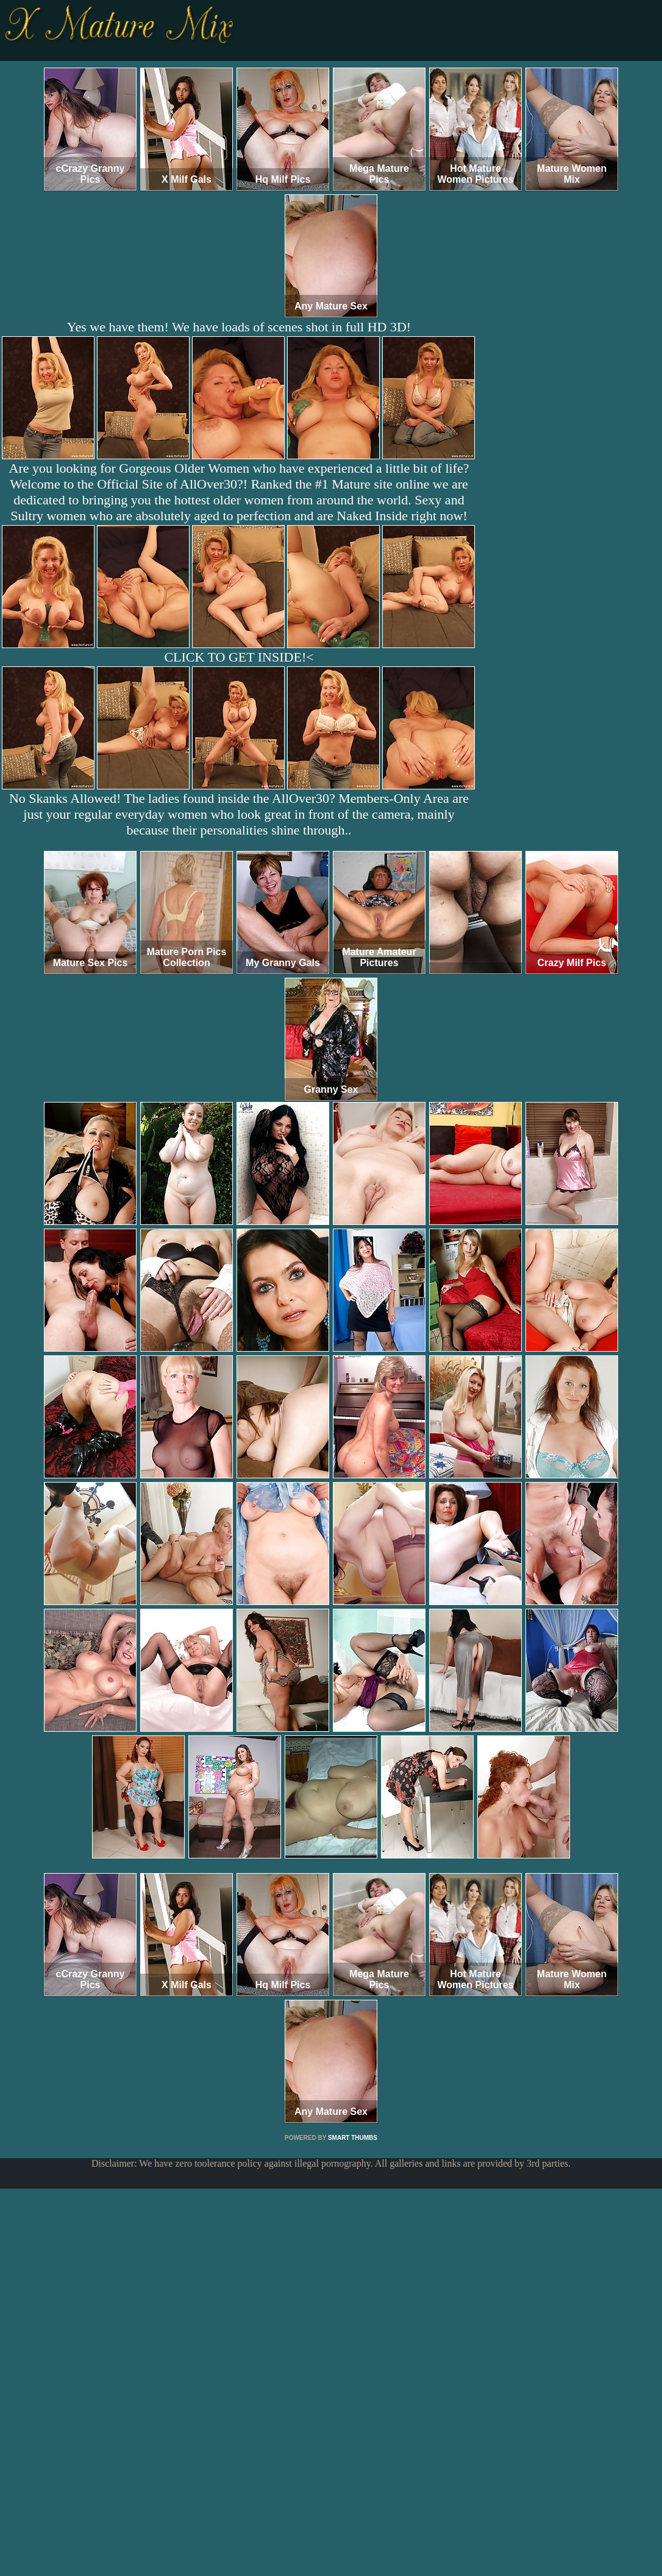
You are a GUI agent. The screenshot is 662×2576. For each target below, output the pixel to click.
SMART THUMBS (352, 2137)
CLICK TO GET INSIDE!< (238, 657)
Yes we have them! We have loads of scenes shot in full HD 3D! (239, 326)
